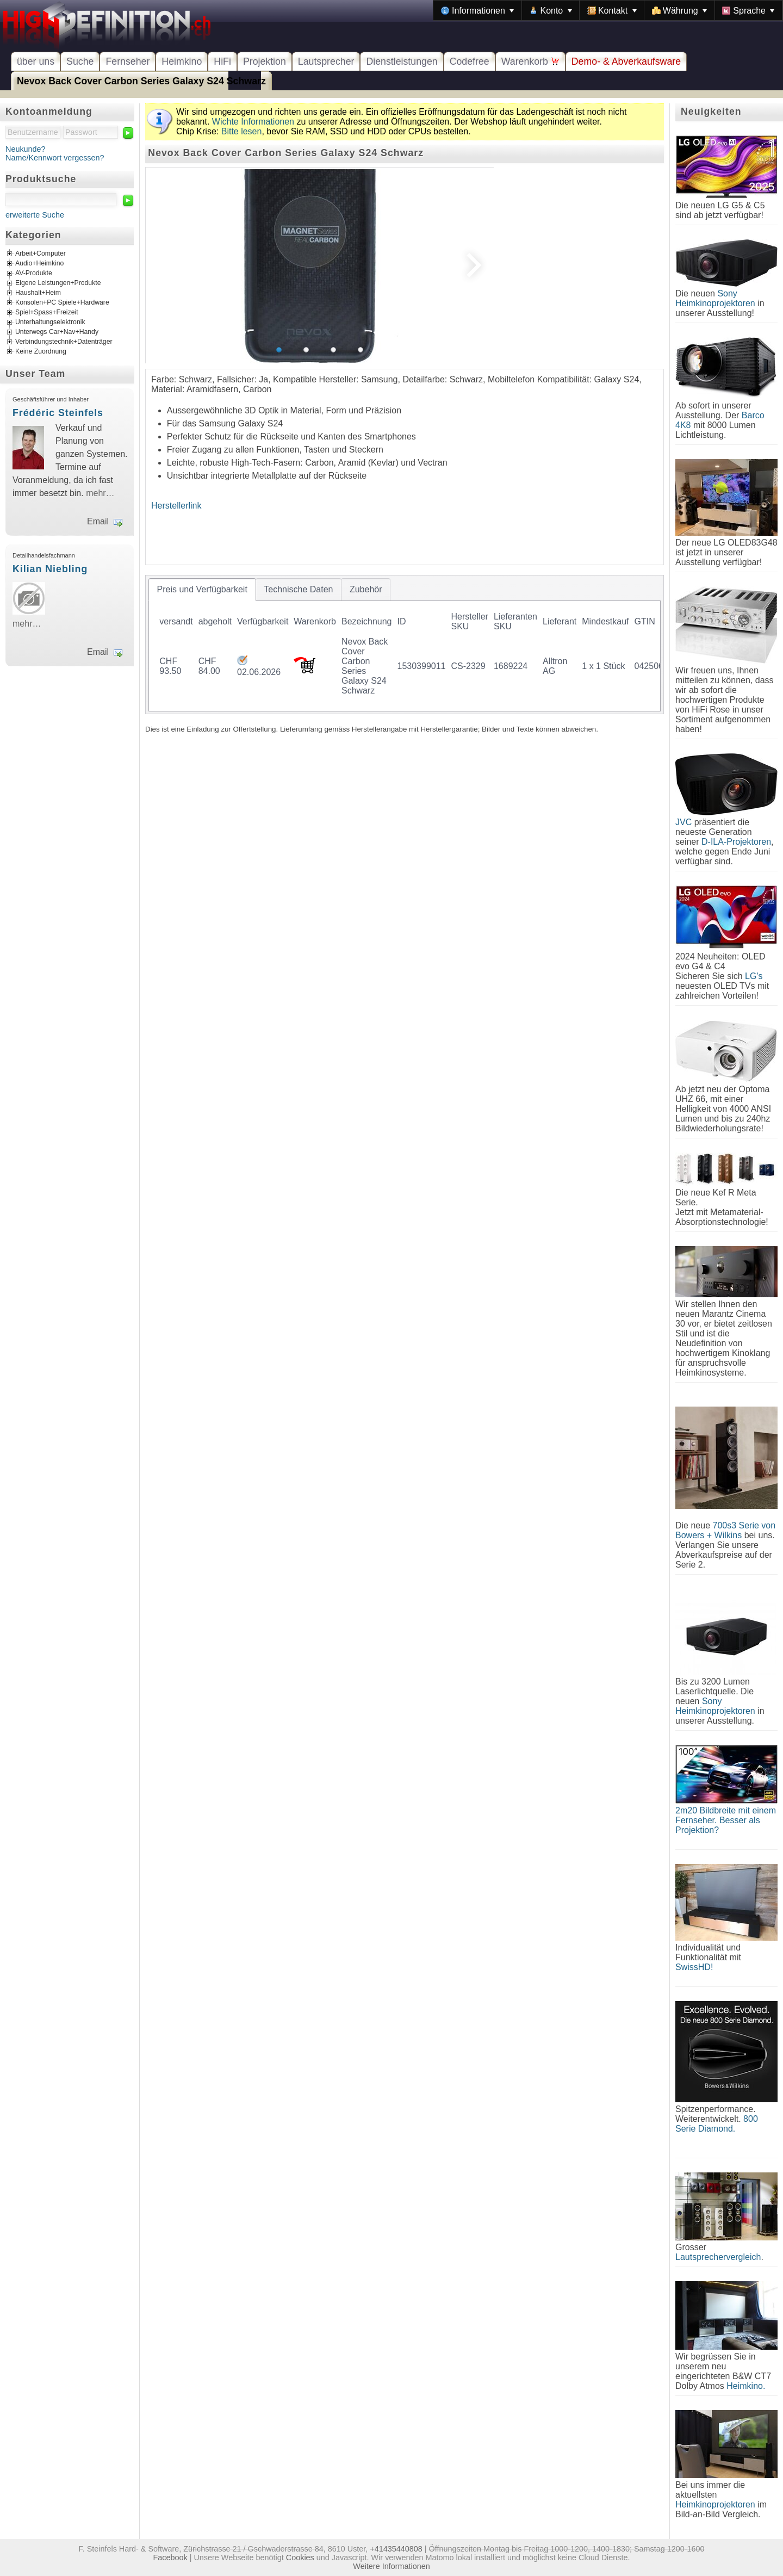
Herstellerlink (176, 505)
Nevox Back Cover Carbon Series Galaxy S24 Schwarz (141, 81)
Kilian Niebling (50, 569)
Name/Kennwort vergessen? (54, 157)
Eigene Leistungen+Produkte (58, 283)
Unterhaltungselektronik (50, 322)
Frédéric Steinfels (58, 412)
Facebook (170, 2557)
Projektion (264, 61)
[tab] (202, 589)
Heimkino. (745, 2386)
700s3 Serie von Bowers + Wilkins (725, 1530)
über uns (35, 61)
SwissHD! (694, 1967)
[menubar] (608, 10)
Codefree (469, 61)
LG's (753, 976)
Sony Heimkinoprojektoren (715, 298)
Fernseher (127, 61)
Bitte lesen (241, 131)
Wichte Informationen (253, 121)
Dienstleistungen (401, 61)
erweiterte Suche (34, 214)
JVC (683, 822)
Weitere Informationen (391, 2566)
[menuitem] (477, 10)
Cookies (300, 2557)
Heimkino (181, 61)
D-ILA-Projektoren (736, 841)
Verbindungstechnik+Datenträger (64, 342)
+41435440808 (396, 2548)
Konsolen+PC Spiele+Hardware (62, 303)
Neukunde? (25, 149)
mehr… (100, 493)
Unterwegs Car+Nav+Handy (56, 332)
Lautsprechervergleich (718, 2257)
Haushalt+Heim (38, 293)
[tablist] (404, 644)
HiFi (222, 61)
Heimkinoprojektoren (715, 2504)
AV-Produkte (33, 273)
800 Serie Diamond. (716, 2123)
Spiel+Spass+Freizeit (46, 313)
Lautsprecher (326, 61)
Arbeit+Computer (40, 254)
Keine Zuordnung (40, 352)
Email (98, 521)
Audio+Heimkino (39, 264)
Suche (80, 61)
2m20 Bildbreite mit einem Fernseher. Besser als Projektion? (725, 1820)
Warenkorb (530, 61)
